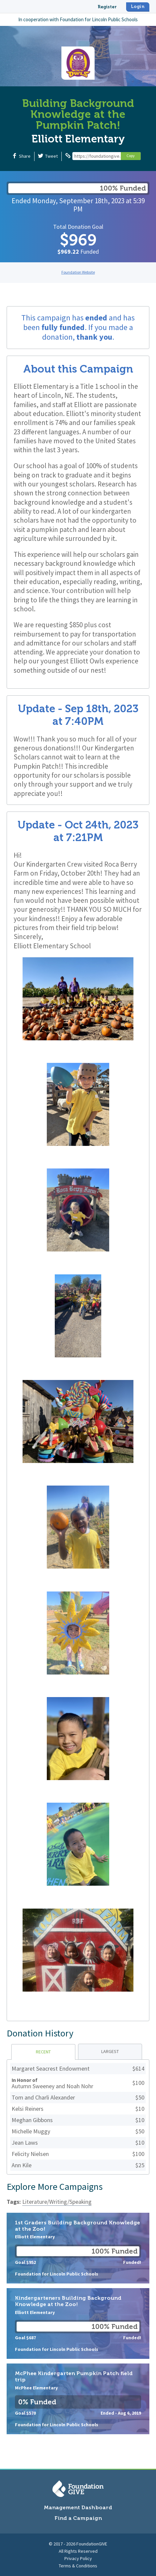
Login (137, 6)
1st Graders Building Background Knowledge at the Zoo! (78, 2248)
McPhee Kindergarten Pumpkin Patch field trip (78, 2398)
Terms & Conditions (78, 2566)
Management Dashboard (78, 2507)
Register (107, 6)
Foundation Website (78, 272)
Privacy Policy (78, 2558)
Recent (43, 2052)
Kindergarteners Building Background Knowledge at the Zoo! (78, 2323)
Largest (110, 2051)
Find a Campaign (78, 2518)
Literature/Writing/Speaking (57, 2201)
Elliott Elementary (78, 138)
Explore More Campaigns (55, 2186)
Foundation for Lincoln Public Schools (99, 19)
